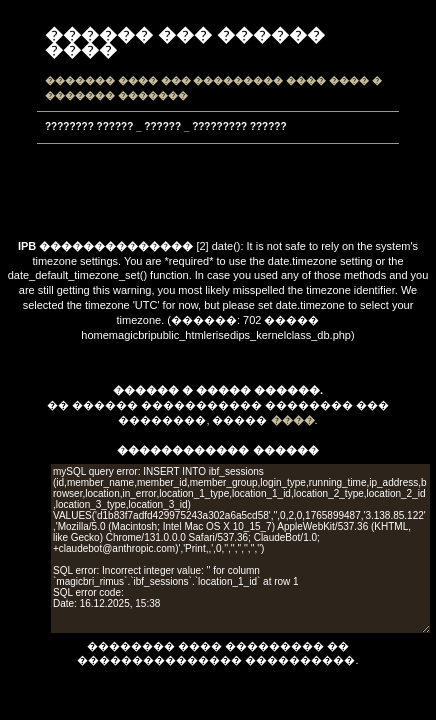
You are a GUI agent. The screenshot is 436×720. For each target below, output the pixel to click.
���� (293, 420)
